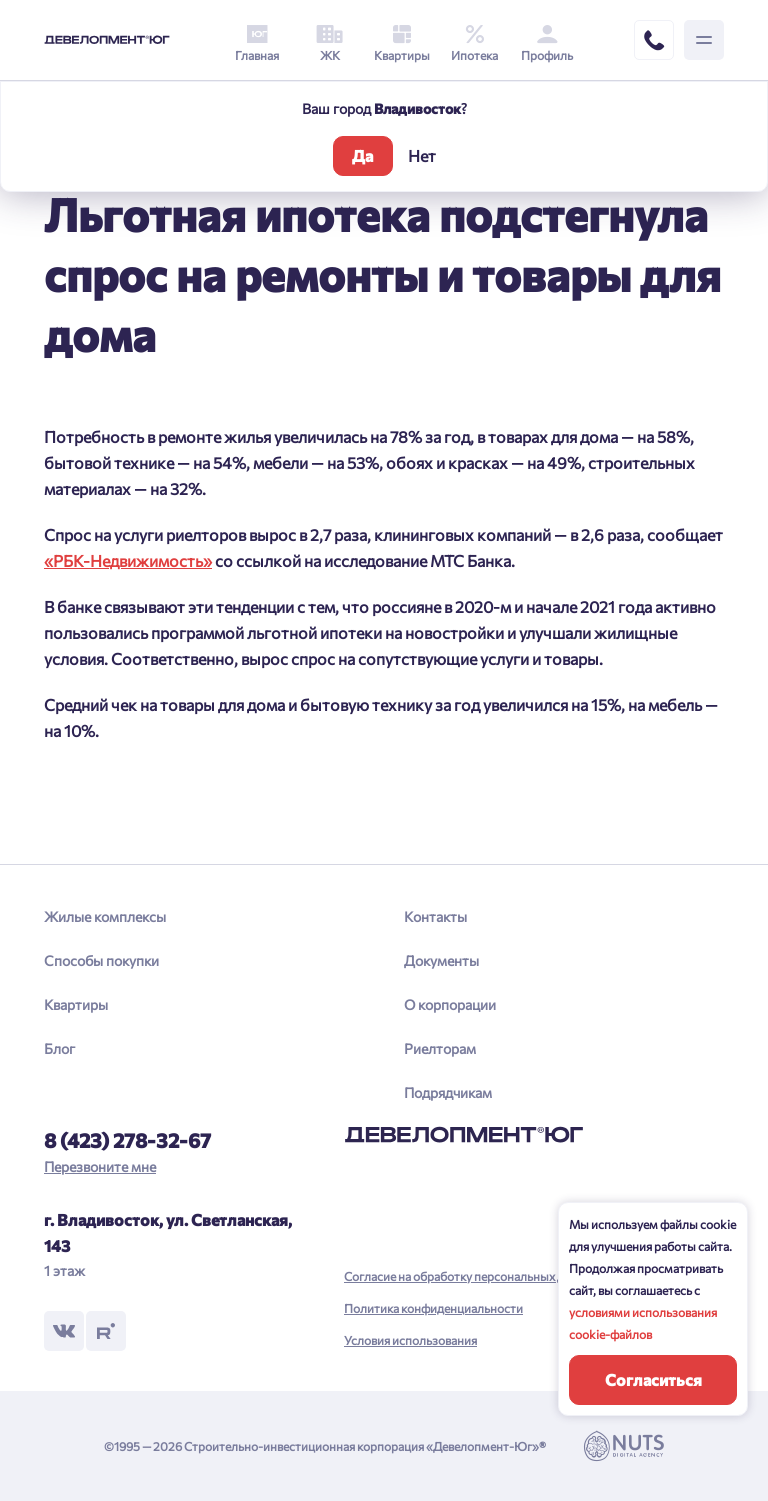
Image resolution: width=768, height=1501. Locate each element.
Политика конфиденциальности (433, 1308)
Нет (422, 155)
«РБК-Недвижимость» (128, 560)
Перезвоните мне (100, 1166)
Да (362, 155)
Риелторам (440, 1048)
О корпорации (450, 1004)
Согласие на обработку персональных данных (471, 1276)
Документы (441, 960)
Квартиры (76, 1004)
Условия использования (410, 1340)
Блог (59, 1048)
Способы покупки (101, 960)
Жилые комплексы (105, 916)
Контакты (435, 916)
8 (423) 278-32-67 (127, 1140)
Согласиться (653, 1379)
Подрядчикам (448, 1092)
